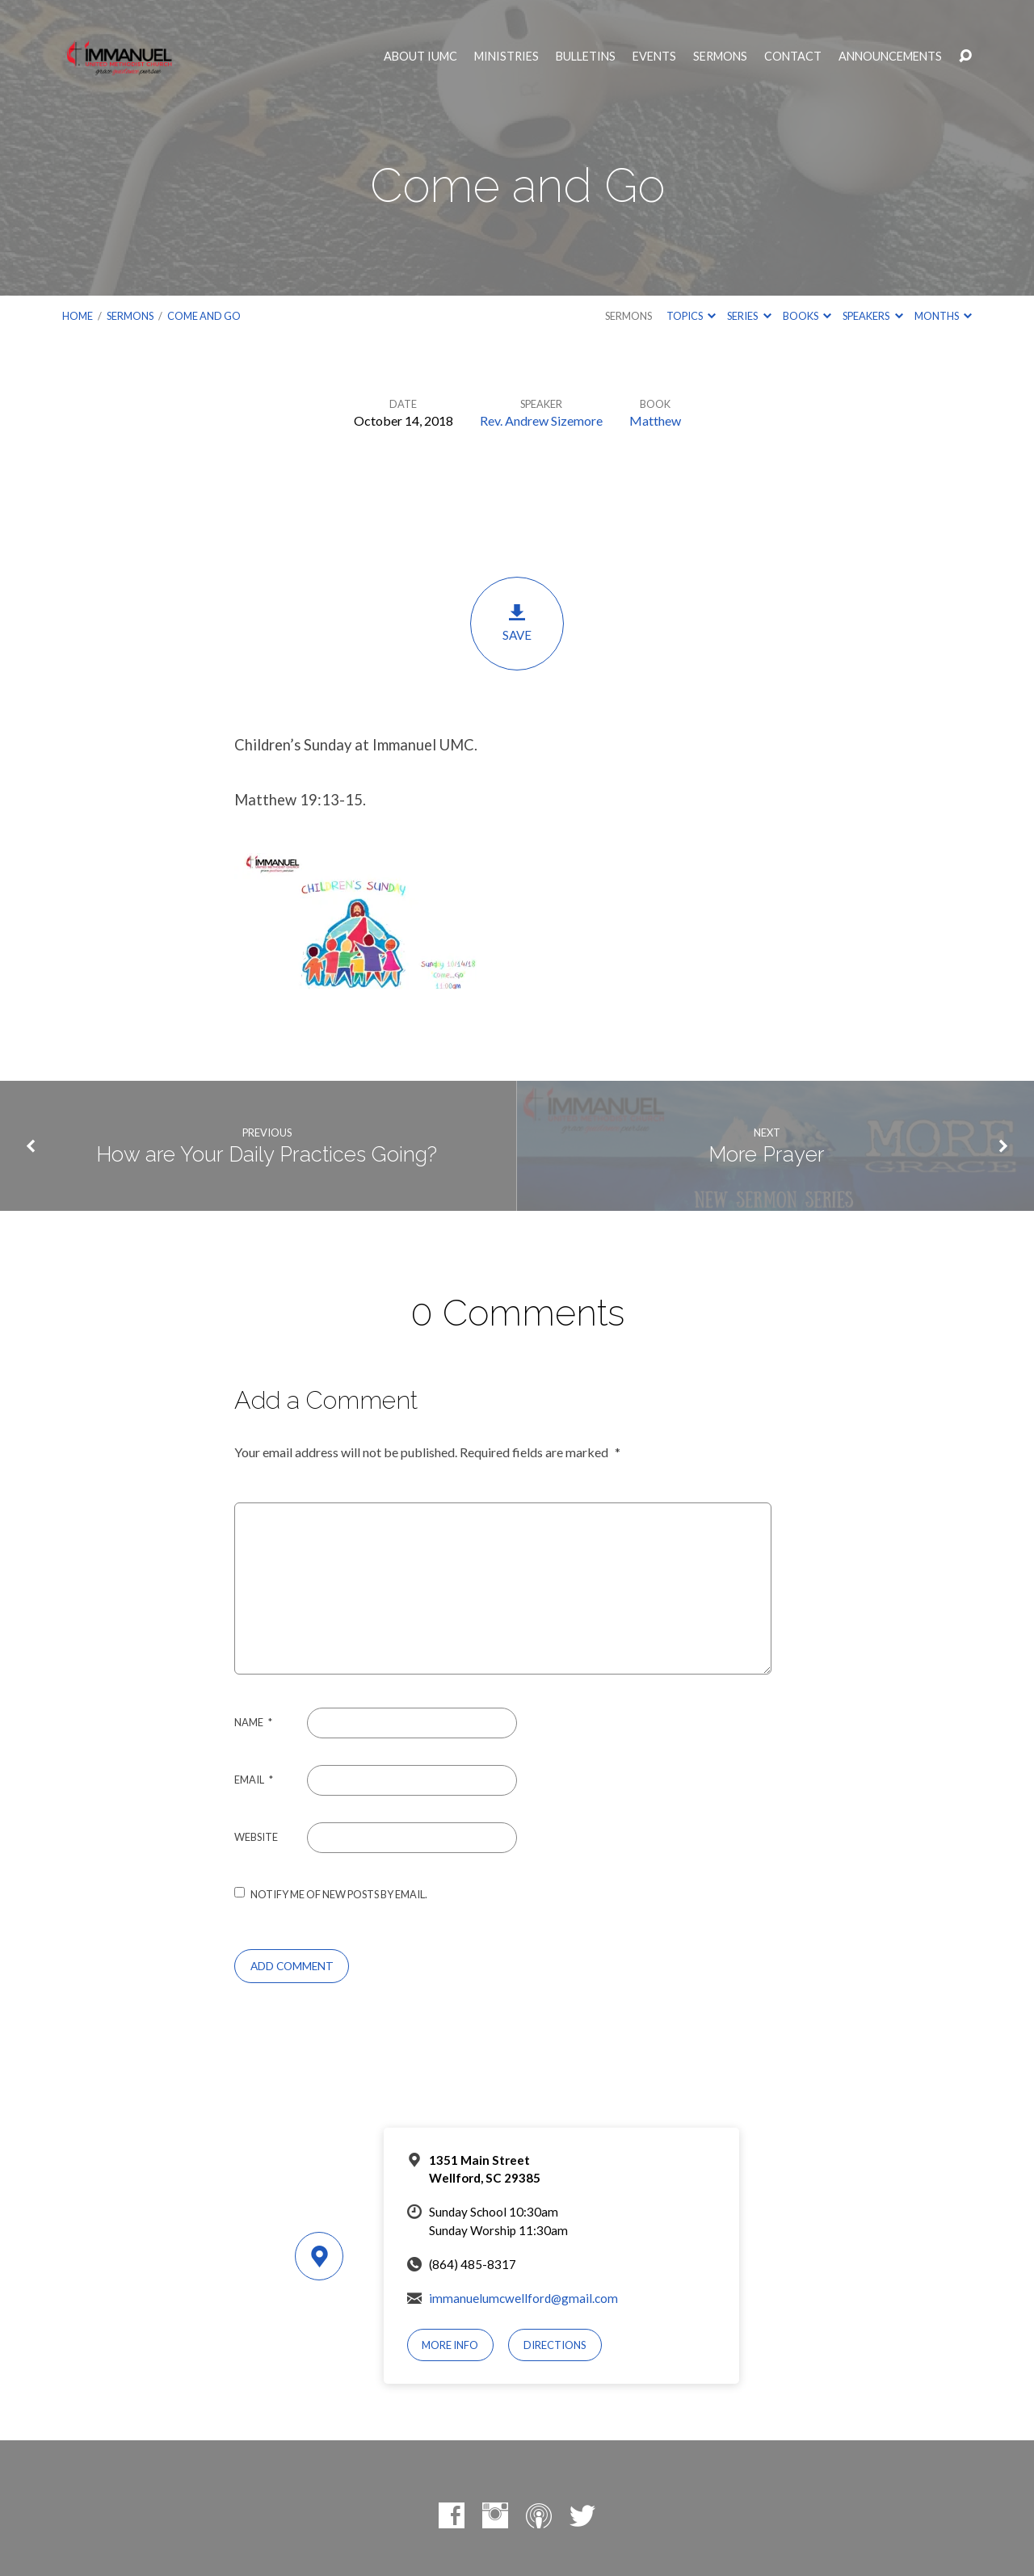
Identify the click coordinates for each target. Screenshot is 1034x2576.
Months (943, 315)
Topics (691, 315)
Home (77, 315)
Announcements (890, 56)
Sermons (720, 56)
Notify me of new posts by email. (338, 1894)
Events (654, 56)
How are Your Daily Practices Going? (266, 1154)
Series (749, 315)
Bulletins (586, 56)
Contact (793, 56)
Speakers (872, 315)
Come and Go (204, 315)
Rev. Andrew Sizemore (541, 420)
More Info (450, 2345)
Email (253, 1779)
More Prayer (766, 1154)
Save (517, 622)
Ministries (506, 56)
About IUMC (420, 56)
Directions (554, 2345)
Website (256, 1836)
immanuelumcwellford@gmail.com (523, 2298)
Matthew (655, 420)
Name (253, 1722)
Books (807, 315)
